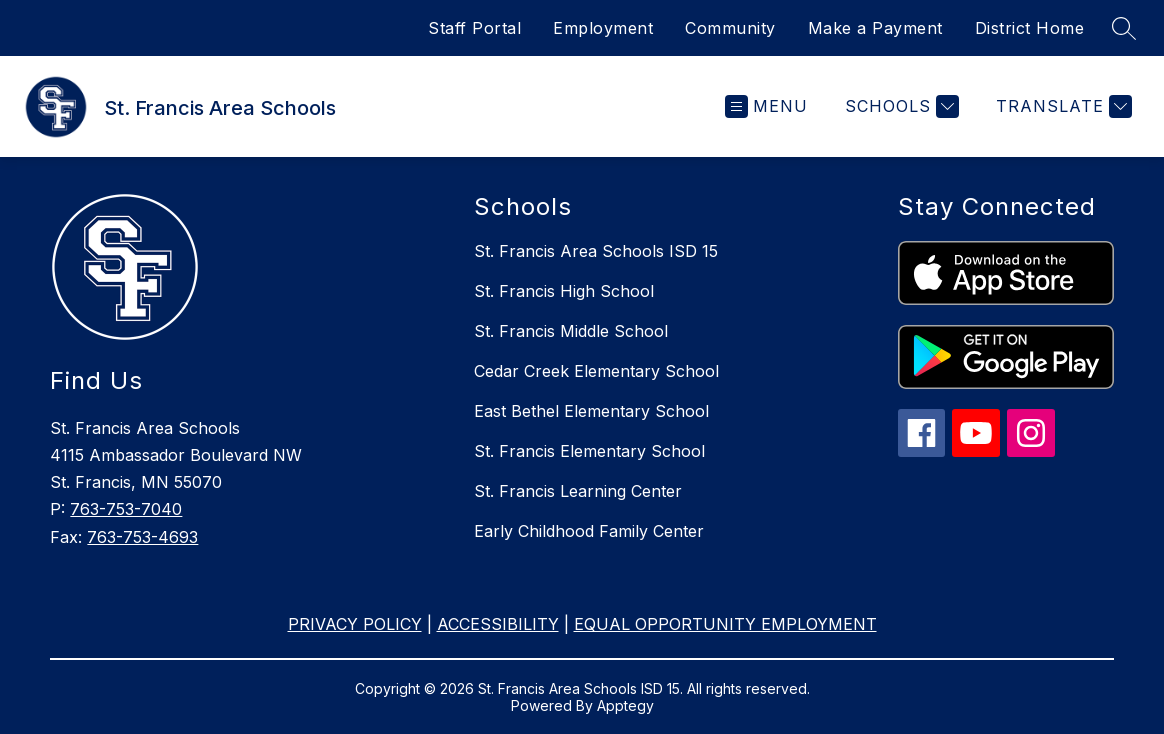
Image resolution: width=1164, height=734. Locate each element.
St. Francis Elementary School (589, 451)
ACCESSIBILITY (498, 624)
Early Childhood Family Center (589, 531)
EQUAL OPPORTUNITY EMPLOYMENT (725, 624)
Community (730, 28)
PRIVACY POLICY (355, 624)
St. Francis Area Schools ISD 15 (596, 251)
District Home (1030, 28)
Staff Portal (474, 28)
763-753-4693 (142, 537)
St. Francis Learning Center (578, 491)
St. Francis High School (564, 291)
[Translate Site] (1061, 106)
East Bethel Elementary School (591, 411)
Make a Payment (875, 28)
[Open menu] (766, 106)
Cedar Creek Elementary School (596, 371)
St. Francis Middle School (571, 331)
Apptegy (625, 705)
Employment (603, 28)
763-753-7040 (126, 509)
